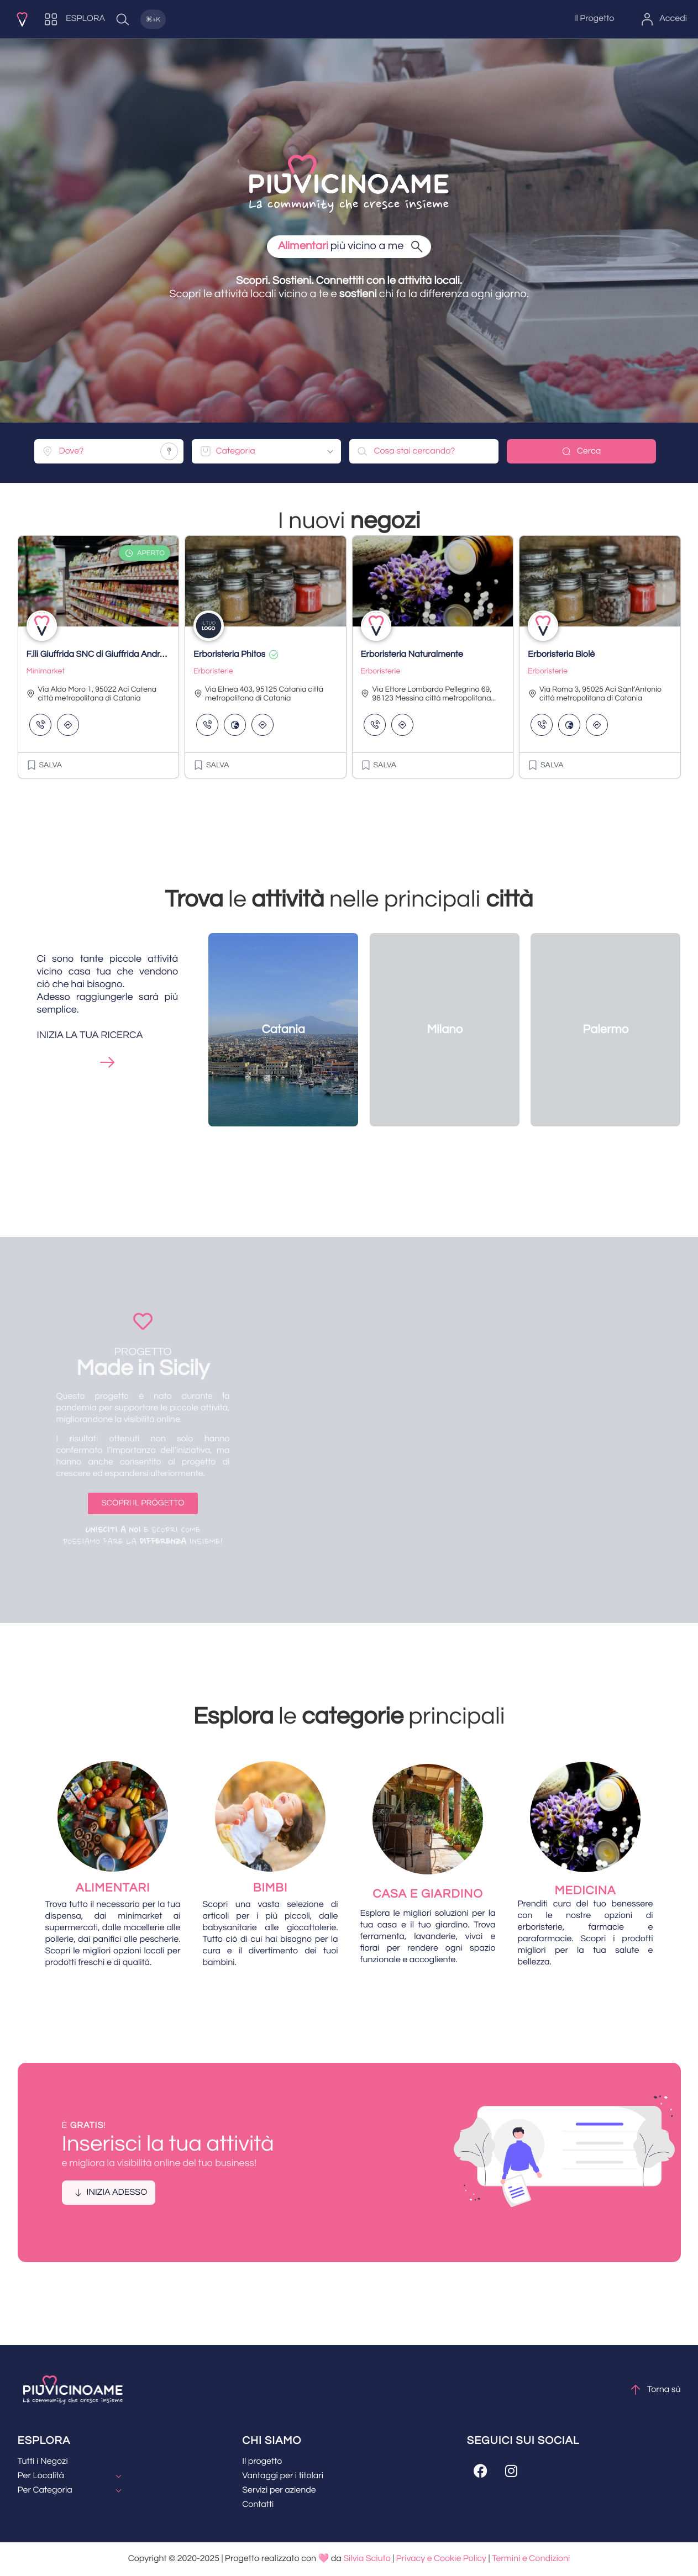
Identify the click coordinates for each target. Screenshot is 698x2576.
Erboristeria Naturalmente (412, 654)
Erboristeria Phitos (229, 654)
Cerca (581, 451)
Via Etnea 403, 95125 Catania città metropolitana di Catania (258, 694)
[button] (44, 765)
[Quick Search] (143, 19)
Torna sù (655, 2390)
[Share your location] (169, 451)
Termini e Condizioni (531, 2558)
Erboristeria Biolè (561, 654)
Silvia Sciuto (366, 2558)
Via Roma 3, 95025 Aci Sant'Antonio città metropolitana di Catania (595, 694)
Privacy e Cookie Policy (441, 2558)
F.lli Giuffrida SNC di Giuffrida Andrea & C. (107, 654)
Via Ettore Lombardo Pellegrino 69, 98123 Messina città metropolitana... (428, 694)
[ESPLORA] (74, 19)
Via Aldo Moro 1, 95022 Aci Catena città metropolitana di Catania (92, 694)
